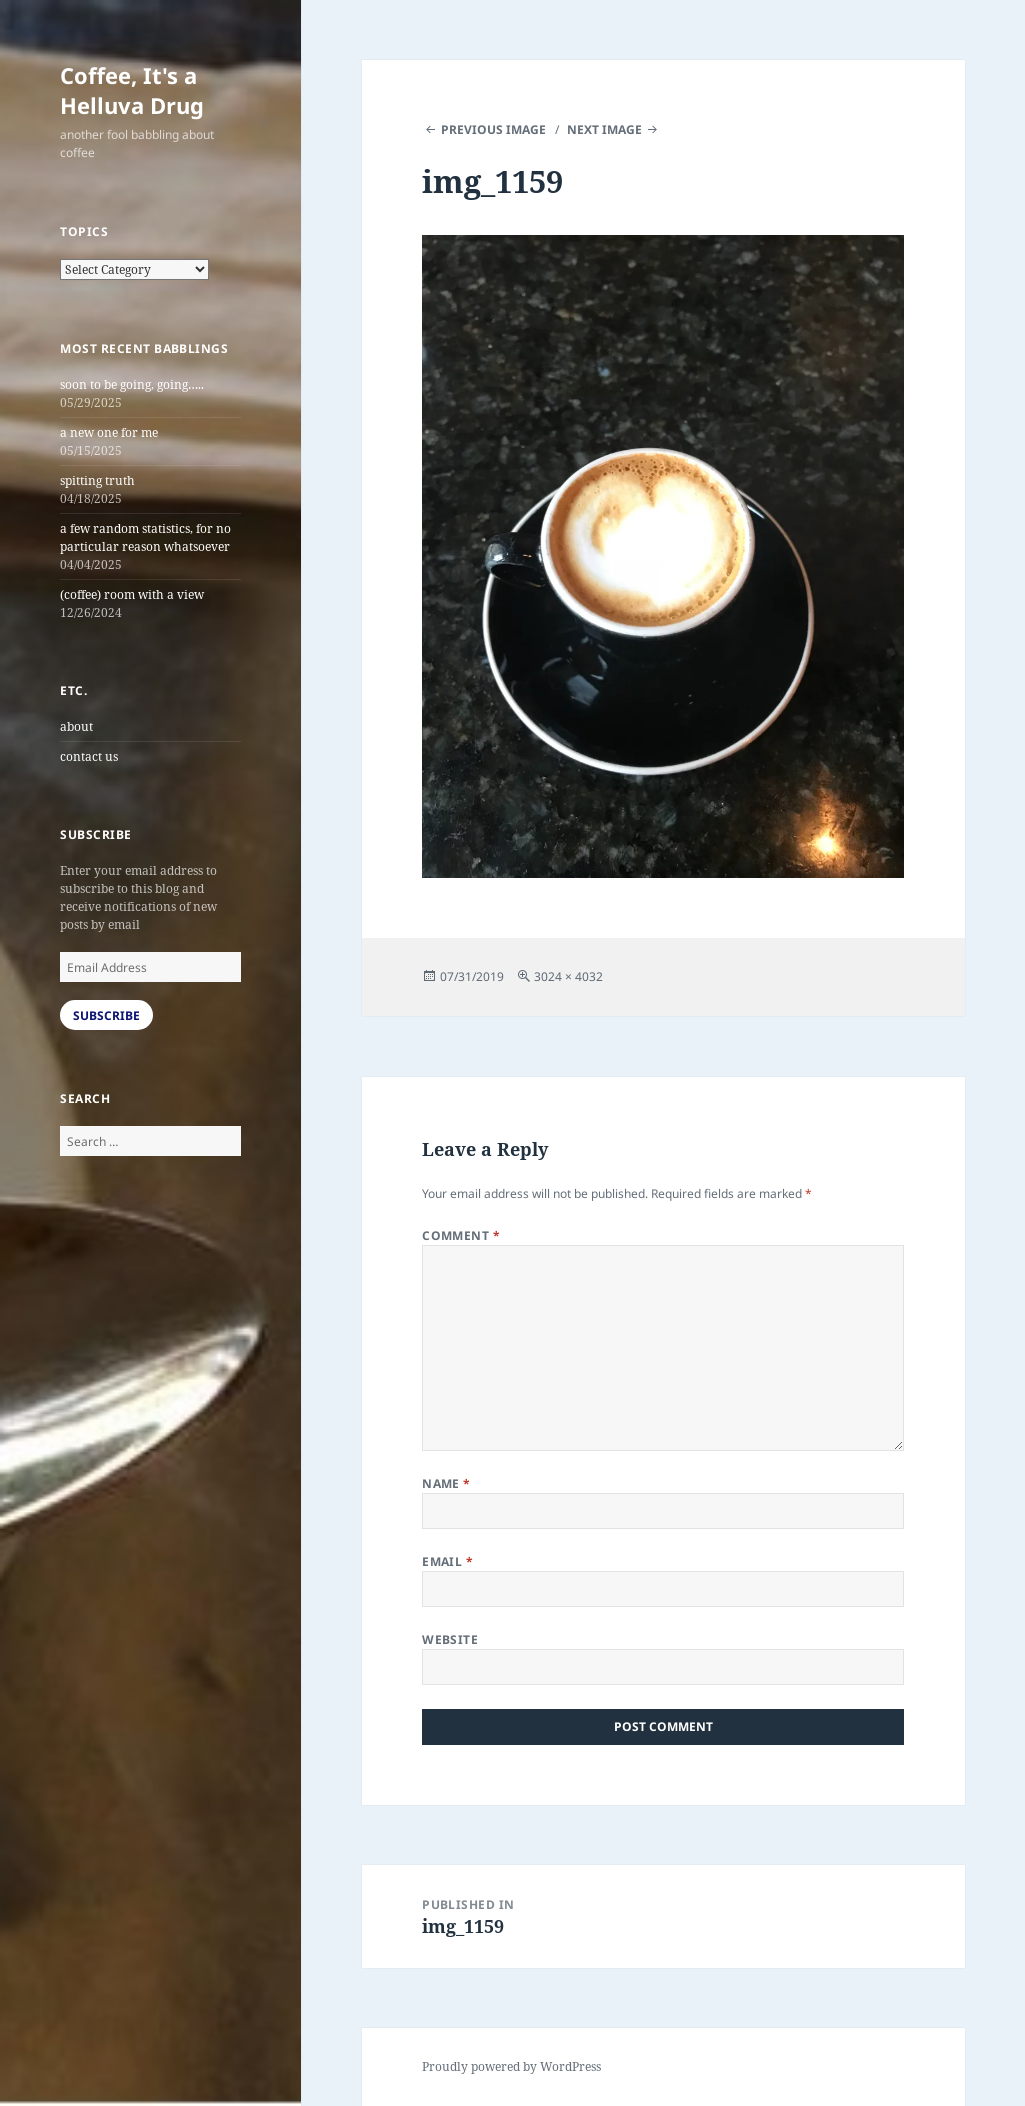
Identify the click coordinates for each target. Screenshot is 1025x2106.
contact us (89, 756)
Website (450, 1639)
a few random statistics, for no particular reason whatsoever (145, 537)
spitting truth (97, 480)
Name (446, 1483)
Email (447, 1561)
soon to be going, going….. (132, 384)
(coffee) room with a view (132, 594)
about (76, 726)
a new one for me (109, 432)
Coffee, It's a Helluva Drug (132, 90)
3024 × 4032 (568, 976)
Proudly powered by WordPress (511, 2066)
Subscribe (106, 1015)
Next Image (604, 129)
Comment (461, 1235)
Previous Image (493, 129)
